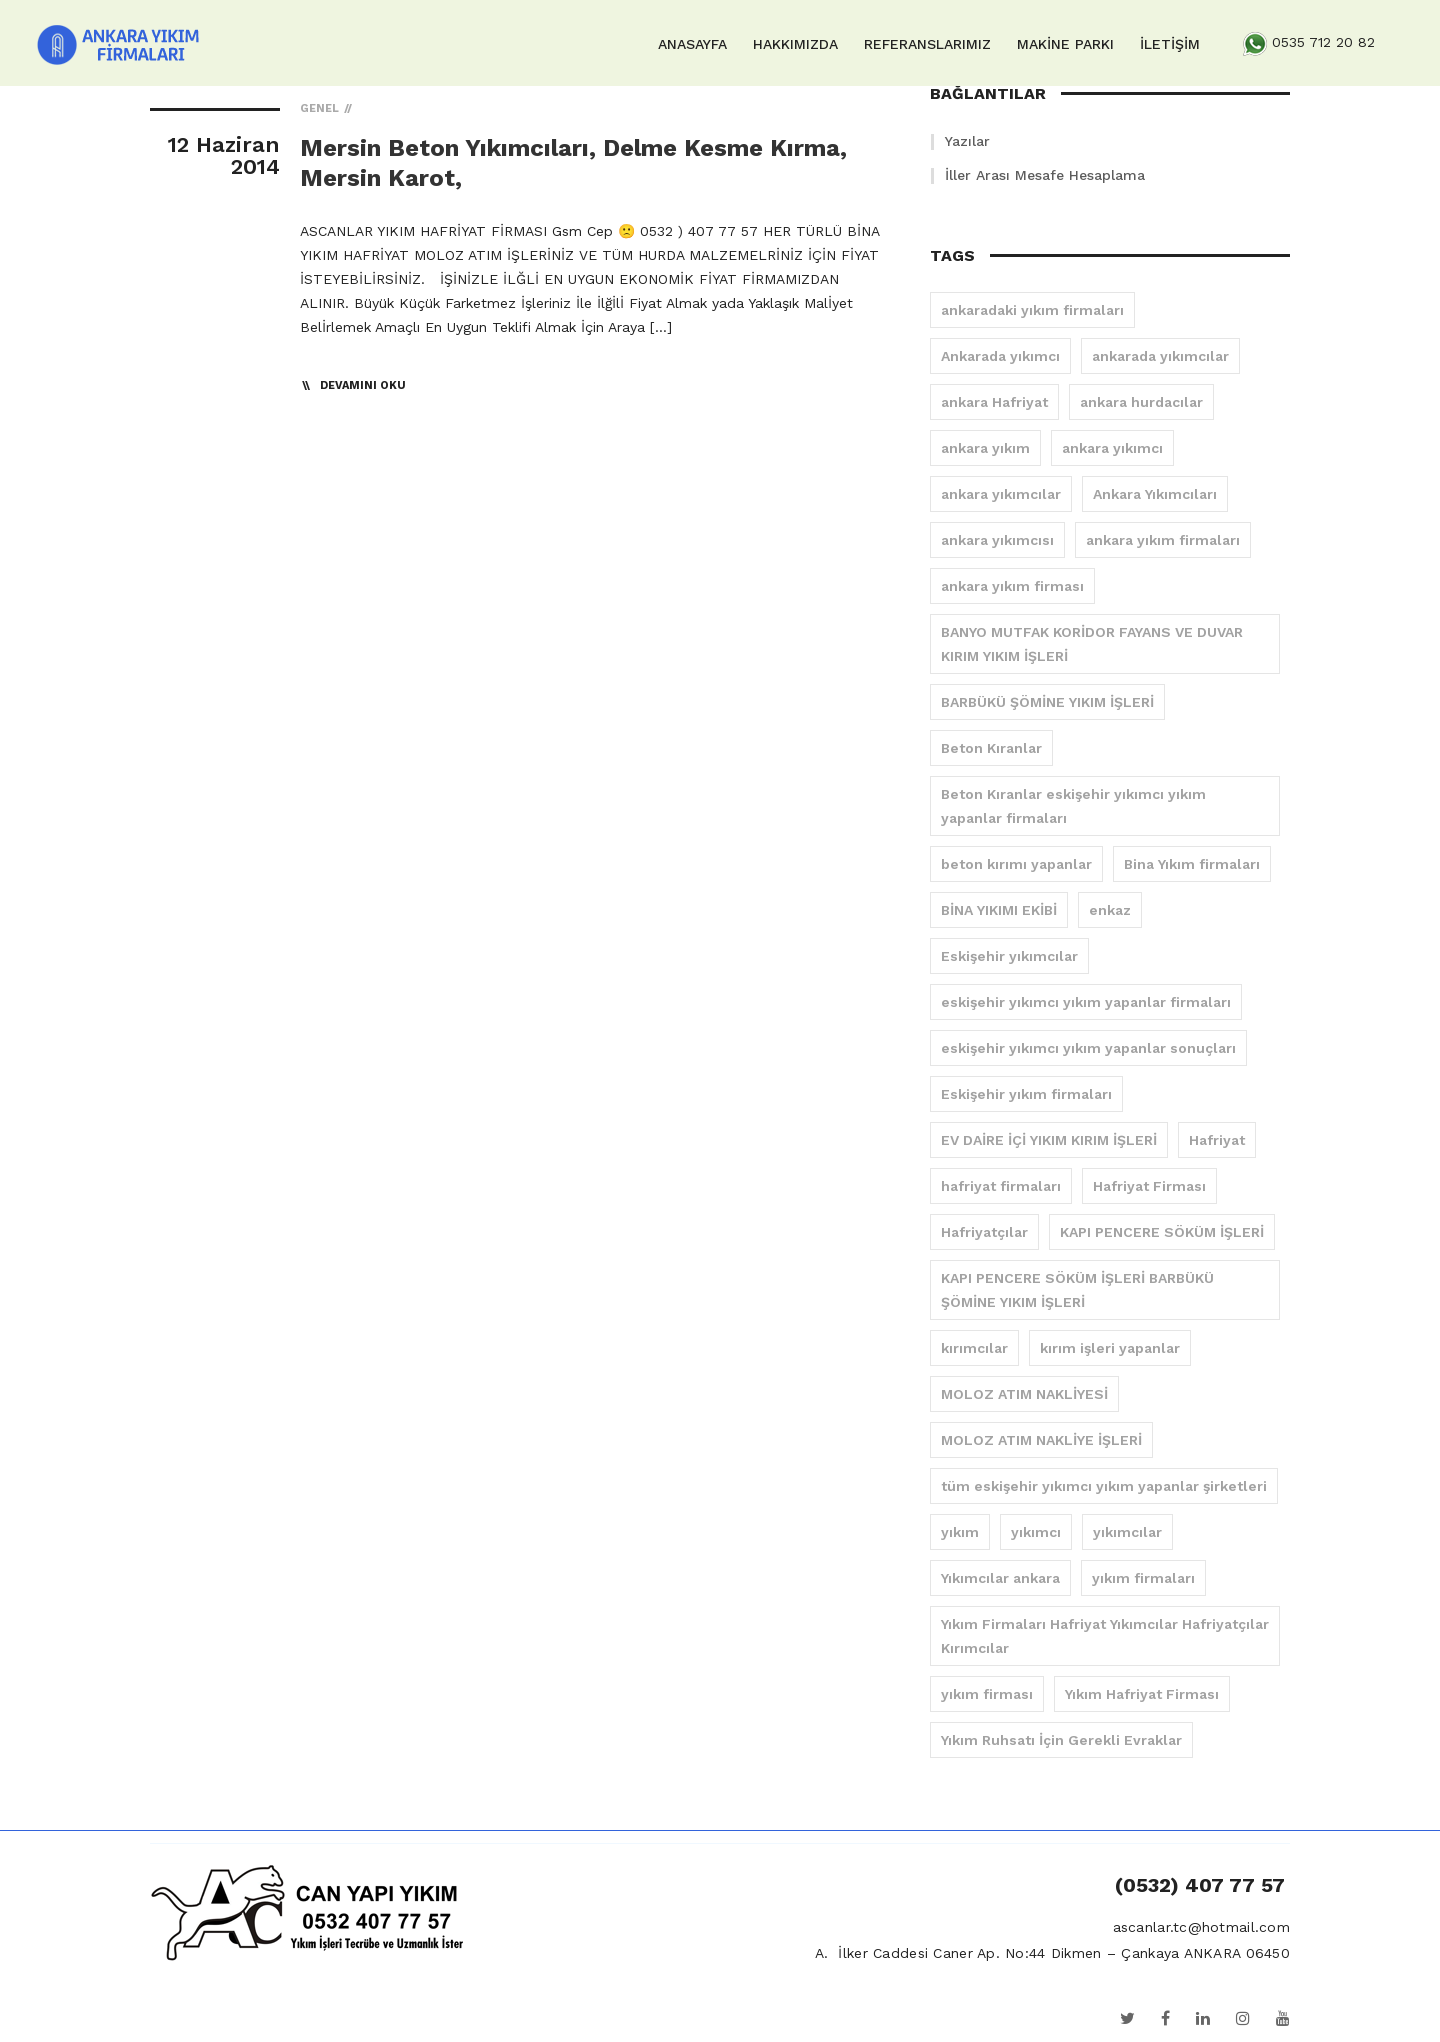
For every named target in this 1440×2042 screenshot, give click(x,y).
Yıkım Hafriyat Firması (1142, 1694)
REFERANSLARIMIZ (927, 44)
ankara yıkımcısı (997, 540)
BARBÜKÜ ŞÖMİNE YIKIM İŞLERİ (1047, 702)
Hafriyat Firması (1149, 1186)
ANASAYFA (692, 44)
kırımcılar (974, 1348)
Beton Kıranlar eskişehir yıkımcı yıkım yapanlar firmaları (1073, 806)
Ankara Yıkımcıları (1155, 494)
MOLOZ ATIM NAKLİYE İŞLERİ (1041, 1440)
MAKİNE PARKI (1065, 44)
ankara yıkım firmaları (1163, 540)
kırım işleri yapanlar (1110, 1348)
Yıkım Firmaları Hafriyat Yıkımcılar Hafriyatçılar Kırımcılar (1105, 1636)
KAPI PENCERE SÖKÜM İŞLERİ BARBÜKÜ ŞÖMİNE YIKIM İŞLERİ (1077, 1290)
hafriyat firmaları (1001, 1186)
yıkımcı (1036, 1532)
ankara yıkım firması (1012, 586)
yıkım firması (987, 1694)
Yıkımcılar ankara (1000, 1578)
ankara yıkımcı (1112, 448)
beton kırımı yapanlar (1016, 864)
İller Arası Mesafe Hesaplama (1045, 175)
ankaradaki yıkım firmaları (1032, 310)
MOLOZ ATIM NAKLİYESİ (1024, 1394)
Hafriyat (1217, 1140)
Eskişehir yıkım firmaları (1026, 1094)
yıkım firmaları (1143, 1578)
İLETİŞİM (1170, 44)
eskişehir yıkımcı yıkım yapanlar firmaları (1086, 1002)
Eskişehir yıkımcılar (1009, 956)
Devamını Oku (363, 385)
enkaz (1110, 910)
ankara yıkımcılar (1001, 494)
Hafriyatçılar (984, 1232)
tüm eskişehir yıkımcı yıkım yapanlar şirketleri (1104, 1486)
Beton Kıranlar (991, 748)
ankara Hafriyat (994, 402)
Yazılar (967, 141)
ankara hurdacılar (1141, 402)
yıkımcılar (1127, 1532)
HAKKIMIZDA (795, 44)
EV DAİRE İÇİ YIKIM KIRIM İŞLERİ (1049, 1140)
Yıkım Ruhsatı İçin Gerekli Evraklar (1061, 1740)
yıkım (960, 1532)
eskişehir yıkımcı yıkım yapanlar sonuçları (1088, 1048)
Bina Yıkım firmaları (1192, 864)
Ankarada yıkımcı (1000, 356)
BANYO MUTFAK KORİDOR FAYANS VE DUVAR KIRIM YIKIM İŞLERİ (1092, 644)
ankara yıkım (985, 448)
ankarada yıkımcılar (1160, 356)
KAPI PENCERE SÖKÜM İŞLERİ (1162, 1232)
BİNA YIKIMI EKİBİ (999, 910)
